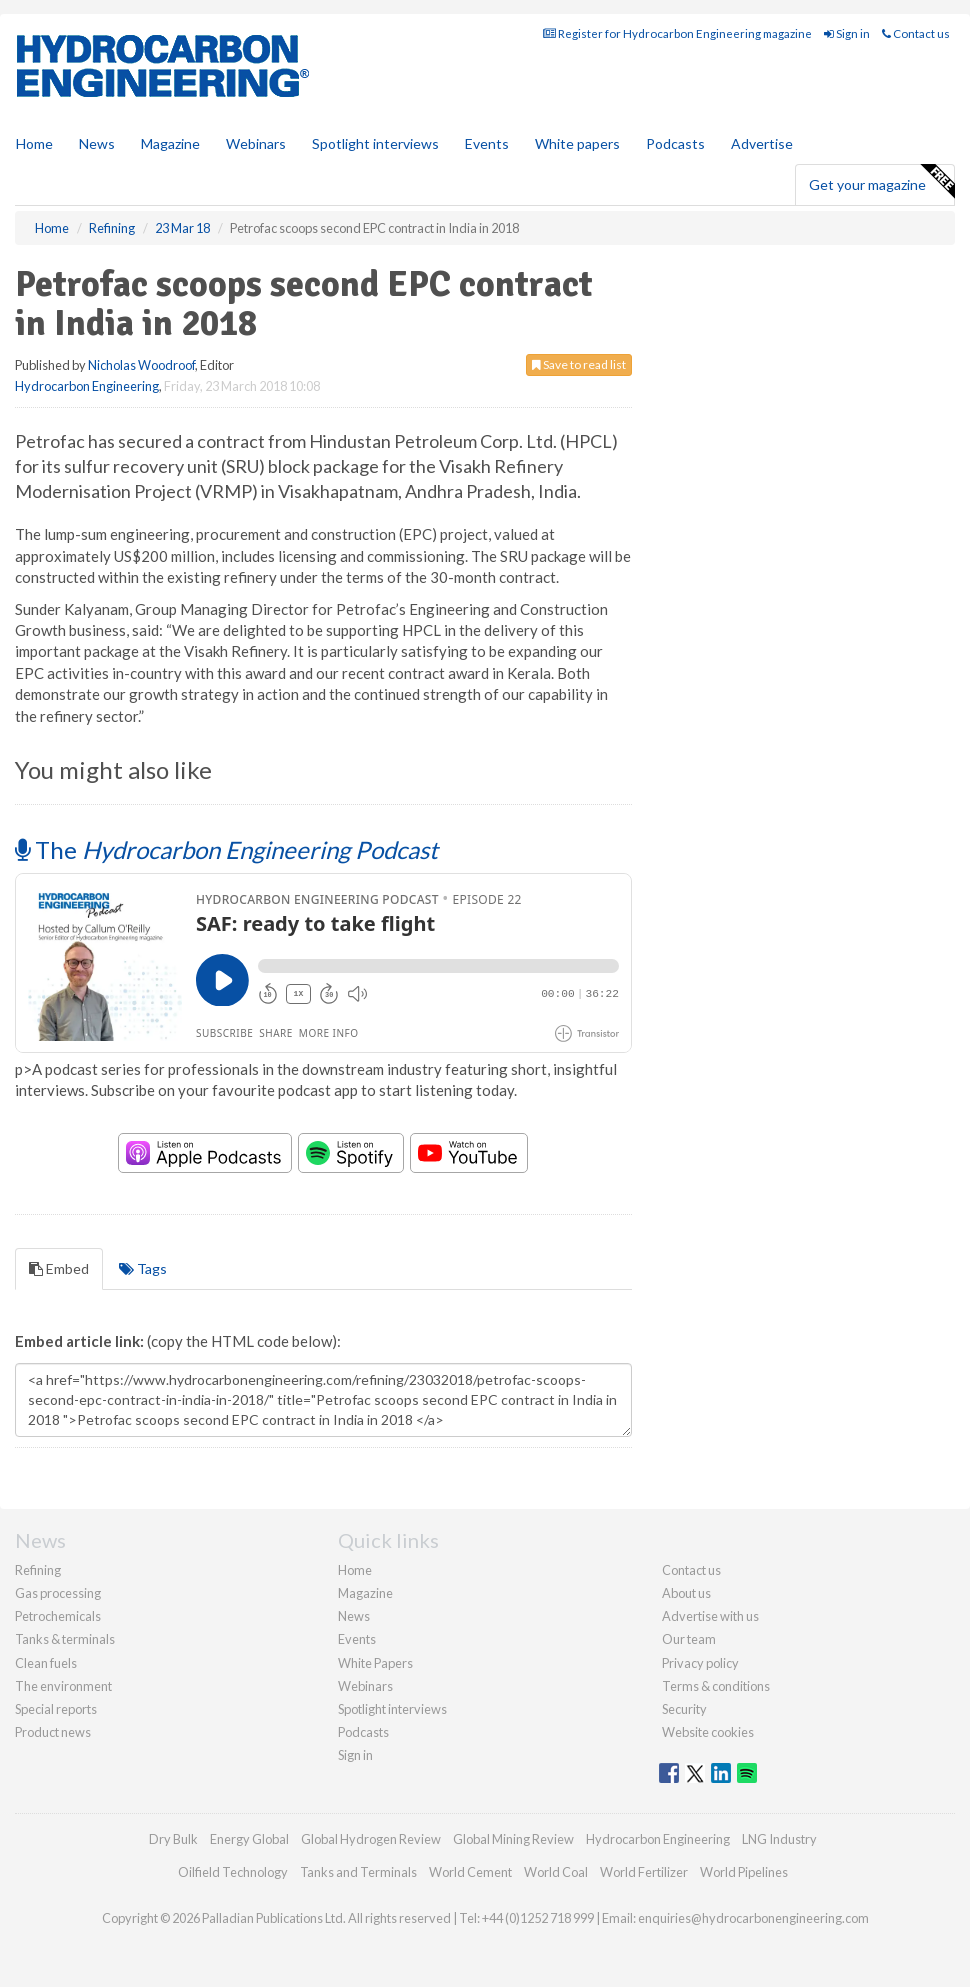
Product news (53, 1732)
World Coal (556, 1872)
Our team (689, 1639)
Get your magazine (881, 182)
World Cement (470, 1872)
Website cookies (708, 1732)
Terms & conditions (716, 1686)
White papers (577, 143)
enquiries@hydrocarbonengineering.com (753, 1918)
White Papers (375, 1663)
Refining (38, 1570)
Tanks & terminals (65, 1639)
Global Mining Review (513, 1839)
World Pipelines (744, 1872)
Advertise (762, 143)
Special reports (56, 1709)
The (226, 849)
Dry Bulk (173, 1839)
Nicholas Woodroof (141, 365)
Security (684, 1709)
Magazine (170, 143)
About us (686, 1593)
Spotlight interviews (375, 143)
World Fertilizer (644, 1872)
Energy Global (249, 1839)
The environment (63, 1686)
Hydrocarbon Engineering (87, 386)
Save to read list (579, 364)
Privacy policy (700, 1663)
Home (34, 143)
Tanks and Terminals (358, 1872)
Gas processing (58, 1593)
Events (487, 143)
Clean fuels (46, 1663)
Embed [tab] (59, 1268)
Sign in (847, 33)
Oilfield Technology (233, 1872)
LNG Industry (779, 1839)
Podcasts (675, 143)
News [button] (97, 143)
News (354, 1616)
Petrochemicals (58, 1616)
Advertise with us (710, 1616)
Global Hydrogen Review (371, 1839)
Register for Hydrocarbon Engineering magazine (677, 33)
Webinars (256, 143)
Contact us (916, 33)
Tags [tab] (143, 1268)
